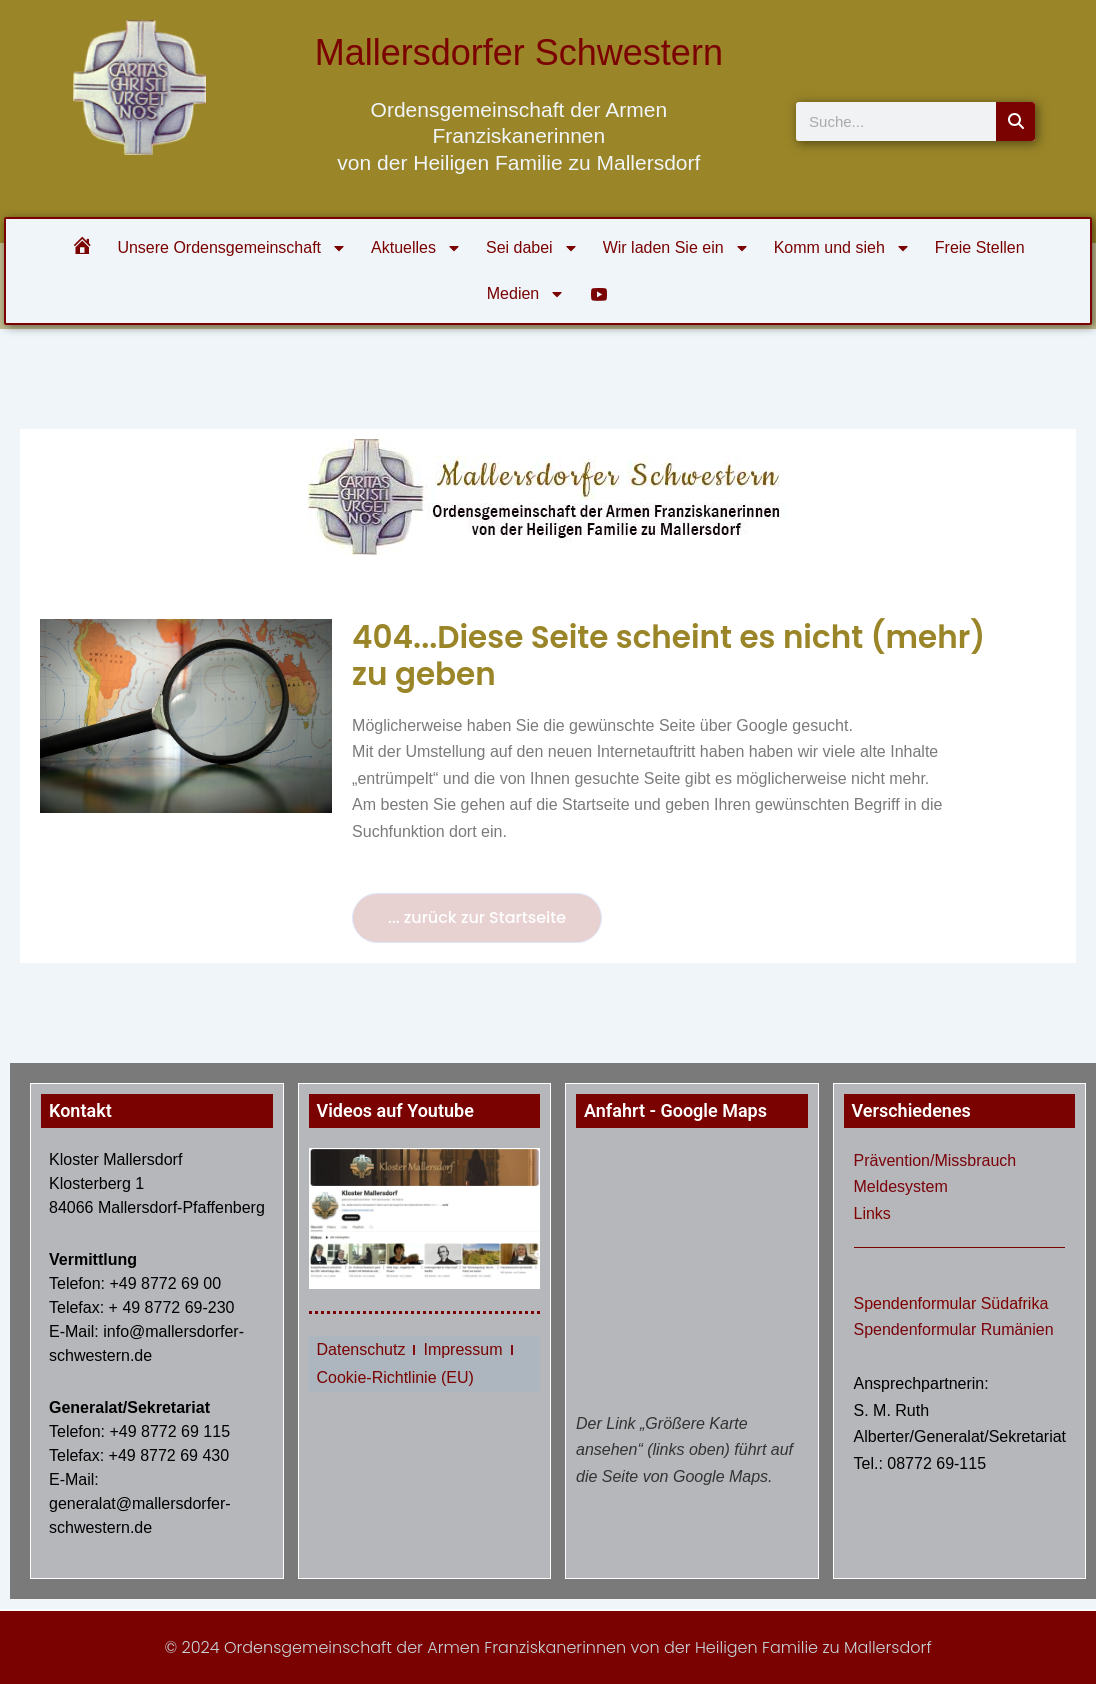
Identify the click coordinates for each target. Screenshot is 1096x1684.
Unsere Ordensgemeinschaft (232, 248)
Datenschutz (361, 1349)
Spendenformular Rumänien (954, 1329)
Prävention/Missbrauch (935, 1160)
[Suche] (1015, 121)
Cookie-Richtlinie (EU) (395, 1377)
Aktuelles (416, 248)
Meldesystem (901, 1186)
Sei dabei (532, 248)
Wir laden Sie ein (676, 248)
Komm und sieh (842, 248)
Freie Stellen (980, 247)
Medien (526, 294)
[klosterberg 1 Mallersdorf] (692, 1269)
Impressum (462, 1349)
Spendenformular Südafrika (951, 1303)
